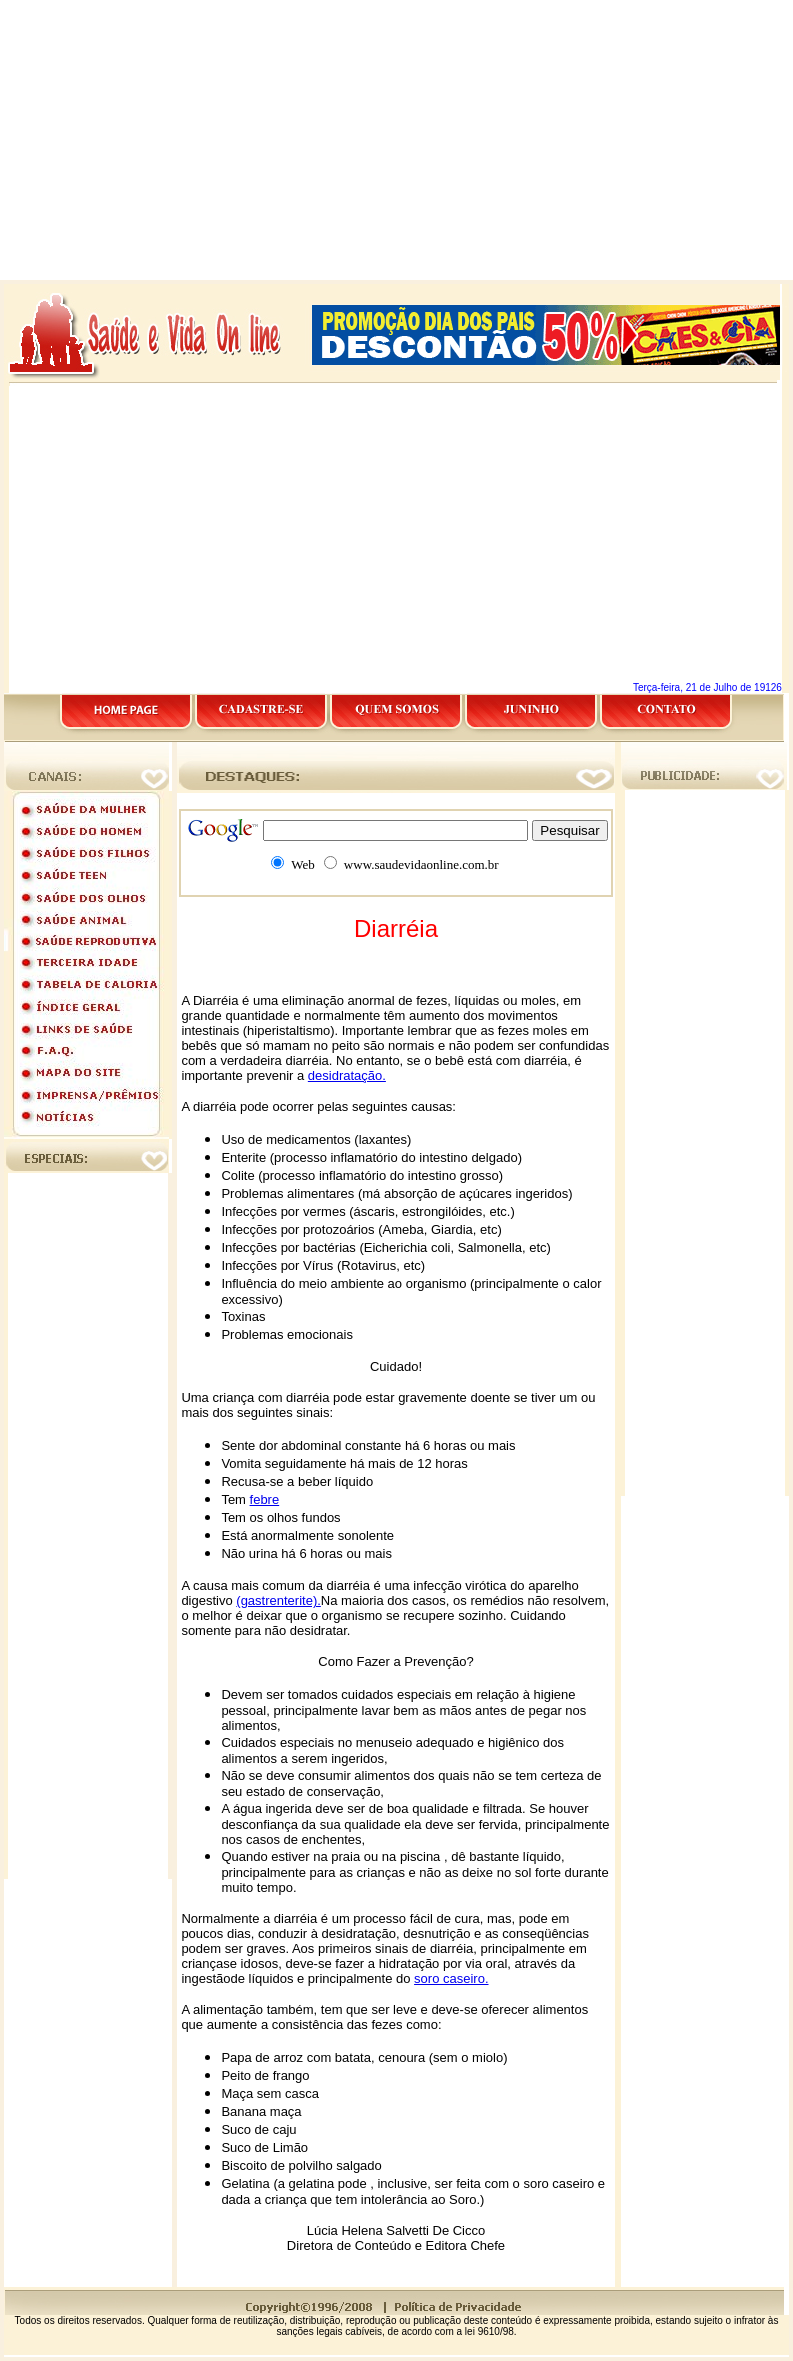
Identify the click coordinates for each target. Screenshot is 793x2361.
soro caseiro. (451, 1978)
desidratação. (347, 1075)
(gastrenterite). (278, 1600)
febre (265, 1499)
